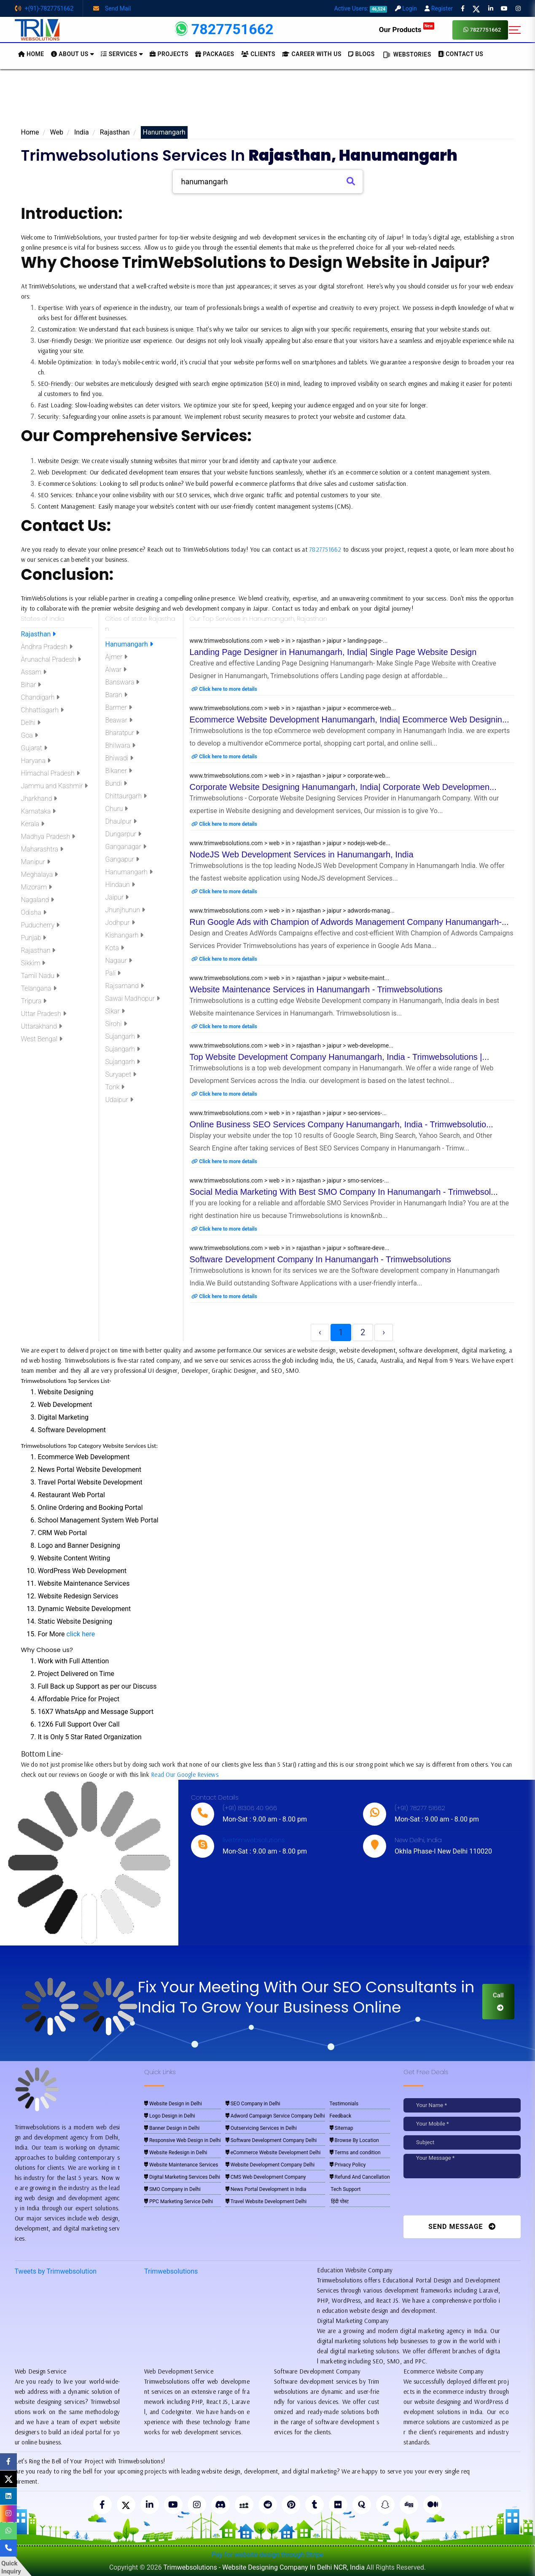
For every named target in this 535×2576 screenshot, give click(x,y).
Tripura (34, 1001)
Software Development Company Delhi (271, 2140)
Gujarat (34, 748)
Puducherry (40, 925)
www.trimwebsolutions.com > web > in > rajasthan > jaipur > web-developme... (292, 1045)
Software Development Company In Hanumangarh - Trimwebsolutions (320, 1259)
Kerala (32, 824)
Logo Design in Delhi (169, 2116)
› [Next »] (383, 1332)
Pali (113, 973)
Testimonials (344, 2104)
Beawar (118, 720)
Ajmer (116, 657)
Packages (214, 54)
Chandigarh (40, 697)
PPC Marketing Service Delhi (178, 2201)
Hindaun (120, 885)
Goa (29, 735)
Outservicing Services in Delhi (261, 2128)
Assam (33, 672)
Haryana (36, 761)
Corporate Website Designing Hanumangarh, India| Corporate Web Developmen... (343, 787)
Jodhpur (120, 923)
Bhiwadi (119, 758)
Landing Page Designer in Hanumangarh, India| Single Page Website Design (333, 652)
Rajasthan (115, 132)
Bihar (31, 685)
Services (122, 54)
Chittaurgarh (126, 796)
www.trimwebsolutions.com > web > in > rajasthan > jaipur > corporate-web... (290, 775)
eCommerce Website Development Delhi (273, 2153)
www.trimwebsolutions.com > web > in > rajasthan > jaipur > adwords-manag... (292, 910)
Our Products (406, 29)
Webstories (406, 55)
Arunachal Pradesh (51, 659)
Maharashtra (42, 849)
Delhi (30, 723)
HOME (31, 54)
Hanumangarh (129, 644)
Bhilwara (120, 745)
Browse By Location (354, 2140)
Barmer (118, 707)
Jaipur (117, 897)
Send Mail (112, 8)
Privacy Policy (348, 2165)
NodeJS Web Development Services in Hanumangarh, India (302, 854)
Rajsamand (124, 986)
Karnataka (38, 811)
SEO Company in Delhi (253, 2104)
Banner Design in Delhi (172, 2128)
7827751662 (482, 30)
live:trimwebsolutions (254, 1839)
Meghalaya (39, 874)
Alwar (116, 670)
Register (439, 8)
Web (56, 132)
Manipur (35, 862)
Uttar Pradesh (43, 1014)
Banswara (122, 682)
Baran (116, 695)
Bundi (116, 783)
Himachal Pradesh (50, 773)
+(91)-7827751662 (44, 8)
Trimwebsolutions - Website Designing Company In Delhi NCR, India (263, 2567)
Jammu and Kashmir (54, 786)
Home (30, 132)
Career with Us (311, 54)
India (81, 132)
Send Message (462, 2227)
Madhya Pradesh (48, 837)
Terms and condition (355, 2153)
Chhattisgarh (42, 710)
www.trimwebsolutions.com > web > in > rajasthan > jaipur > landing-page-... (289, 640)
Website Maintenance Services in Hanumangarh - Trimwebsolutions (316, 989)
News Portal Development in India (266, 2189)
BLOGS (361, 54)
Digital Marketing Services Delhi (182, 2177)
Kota (114, 948)
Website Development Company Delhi (270, 2165)
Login (406, 8)
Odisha (33, 912)
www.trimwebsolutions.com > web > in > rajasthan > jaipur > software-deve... (290, 1248)
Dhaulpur (121, 821)
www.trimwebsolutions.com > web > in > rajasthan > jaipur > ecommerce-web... (293, 708)
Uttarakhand (41, 1026)
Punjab (33, 938)
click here (81, 1634)
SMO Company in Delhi (172, 2189)
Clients (258, 54)
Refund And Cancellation (360, 2177)
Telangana (38, 988)
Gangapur (122, 859)
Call (498, 2001)
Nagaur (118, 961)
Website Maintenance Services (181, 2165)
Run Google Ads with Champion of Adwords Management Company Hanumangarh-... (349, 922)
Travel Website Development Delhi (266, 2201)
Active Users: (360, 8)
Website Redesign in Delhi (175, 2153)
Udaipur (119, 1100)
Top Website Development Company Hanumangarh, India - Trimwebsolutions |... (339, 1057)
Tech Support (345, 2189)
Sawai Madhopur (132, 998)
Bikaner (118, 771)
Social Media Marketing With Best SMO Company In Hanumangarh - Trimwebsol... (344, 1191)
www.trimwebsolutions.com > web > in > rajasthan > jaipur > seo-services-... (288, 1113)
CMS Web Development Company (266, 2177)
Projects (169, 54)
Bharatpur (122, 733)
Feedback (341, 2116)
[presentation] (461, 2199)
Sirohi (116, 1024)
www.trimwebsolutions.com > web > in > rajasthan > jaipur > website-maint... (290, 978)
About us (72, 54)
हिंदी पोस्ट (339, 2201)
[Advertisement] (267, 101)
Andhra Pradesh (47, 647)
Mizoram (36, 887)
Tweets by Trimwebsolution (56, 2271)
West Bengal (42, 1039)
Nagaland (37, 900)
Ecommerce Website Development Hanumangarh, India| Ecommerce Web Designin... (349, 719)
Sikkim (33, 963)
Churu (116, 809)
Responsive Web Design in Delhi (182, 2140)
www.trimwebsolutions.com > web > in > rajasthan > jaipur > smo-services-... (289, 1180)
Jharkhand (39, 799)
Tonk (115, 1087)
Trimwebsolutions (171, 2271)
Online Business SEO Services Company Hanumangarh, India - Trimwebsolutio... (341, 1124)
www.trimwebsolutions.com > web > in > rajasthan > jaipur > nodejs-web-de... (290, 843)
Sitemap (341, 2128)
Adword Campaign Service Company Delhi (275, 2116)
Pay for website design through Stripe (268, 2555)
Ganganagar (125, 847)
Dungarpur (123, 834)
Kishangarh (124, 935)
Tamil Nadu (40, 976)
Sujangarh (122, 1036)
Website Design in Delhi (173, 2104)
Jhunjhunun (125, 910)
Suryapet (121, 1074)
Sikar (115, 1011)
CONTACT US (461, 54)
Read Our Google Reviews (184, 1774)
